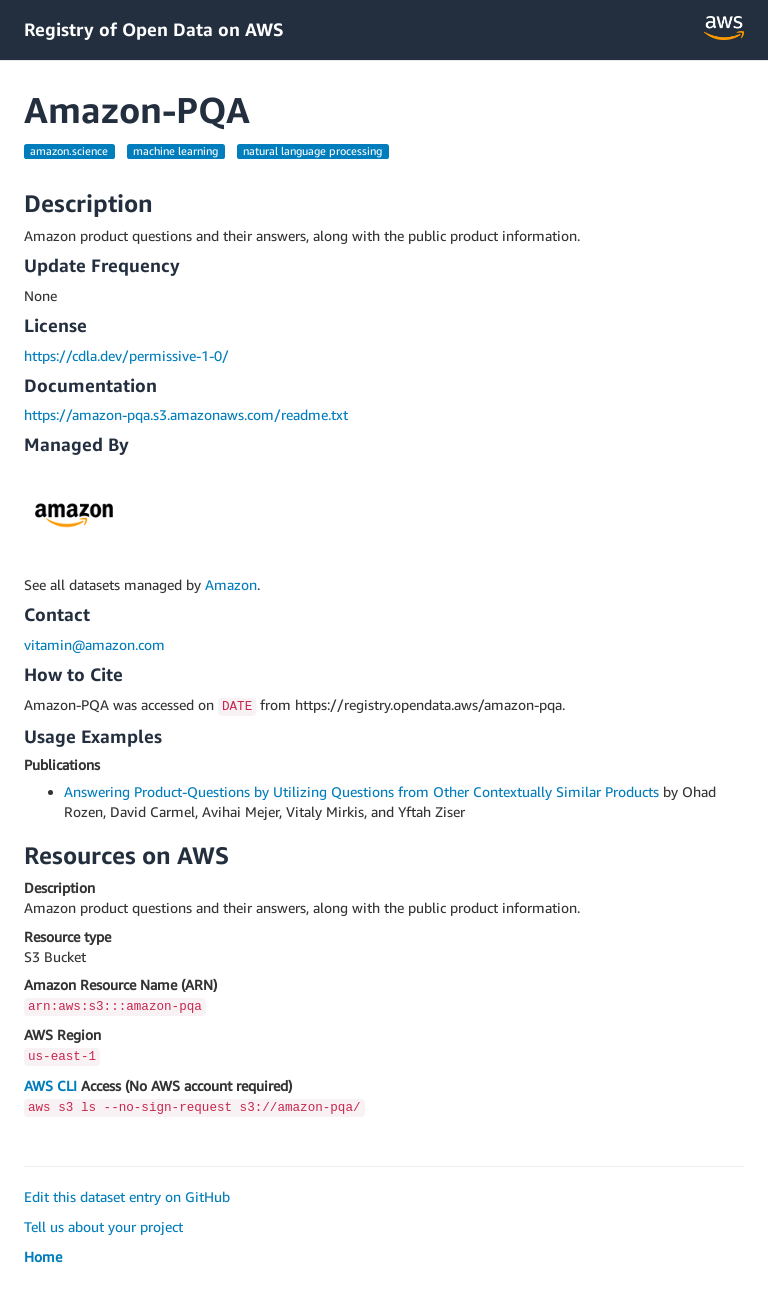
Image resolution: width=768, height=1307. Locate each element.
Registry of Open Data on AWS (154, 29)
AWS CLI (50, 1085)
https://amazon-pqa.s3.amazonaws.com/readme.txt (186, 414)
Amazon (231, 584)
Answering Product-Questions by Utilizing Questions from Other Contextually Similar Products (361, 791)
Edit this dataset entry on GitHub (127, 1196)
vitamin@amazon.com (94, 644)
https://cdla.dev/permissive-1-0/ (126, 355)
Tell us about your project (103, 1226)
